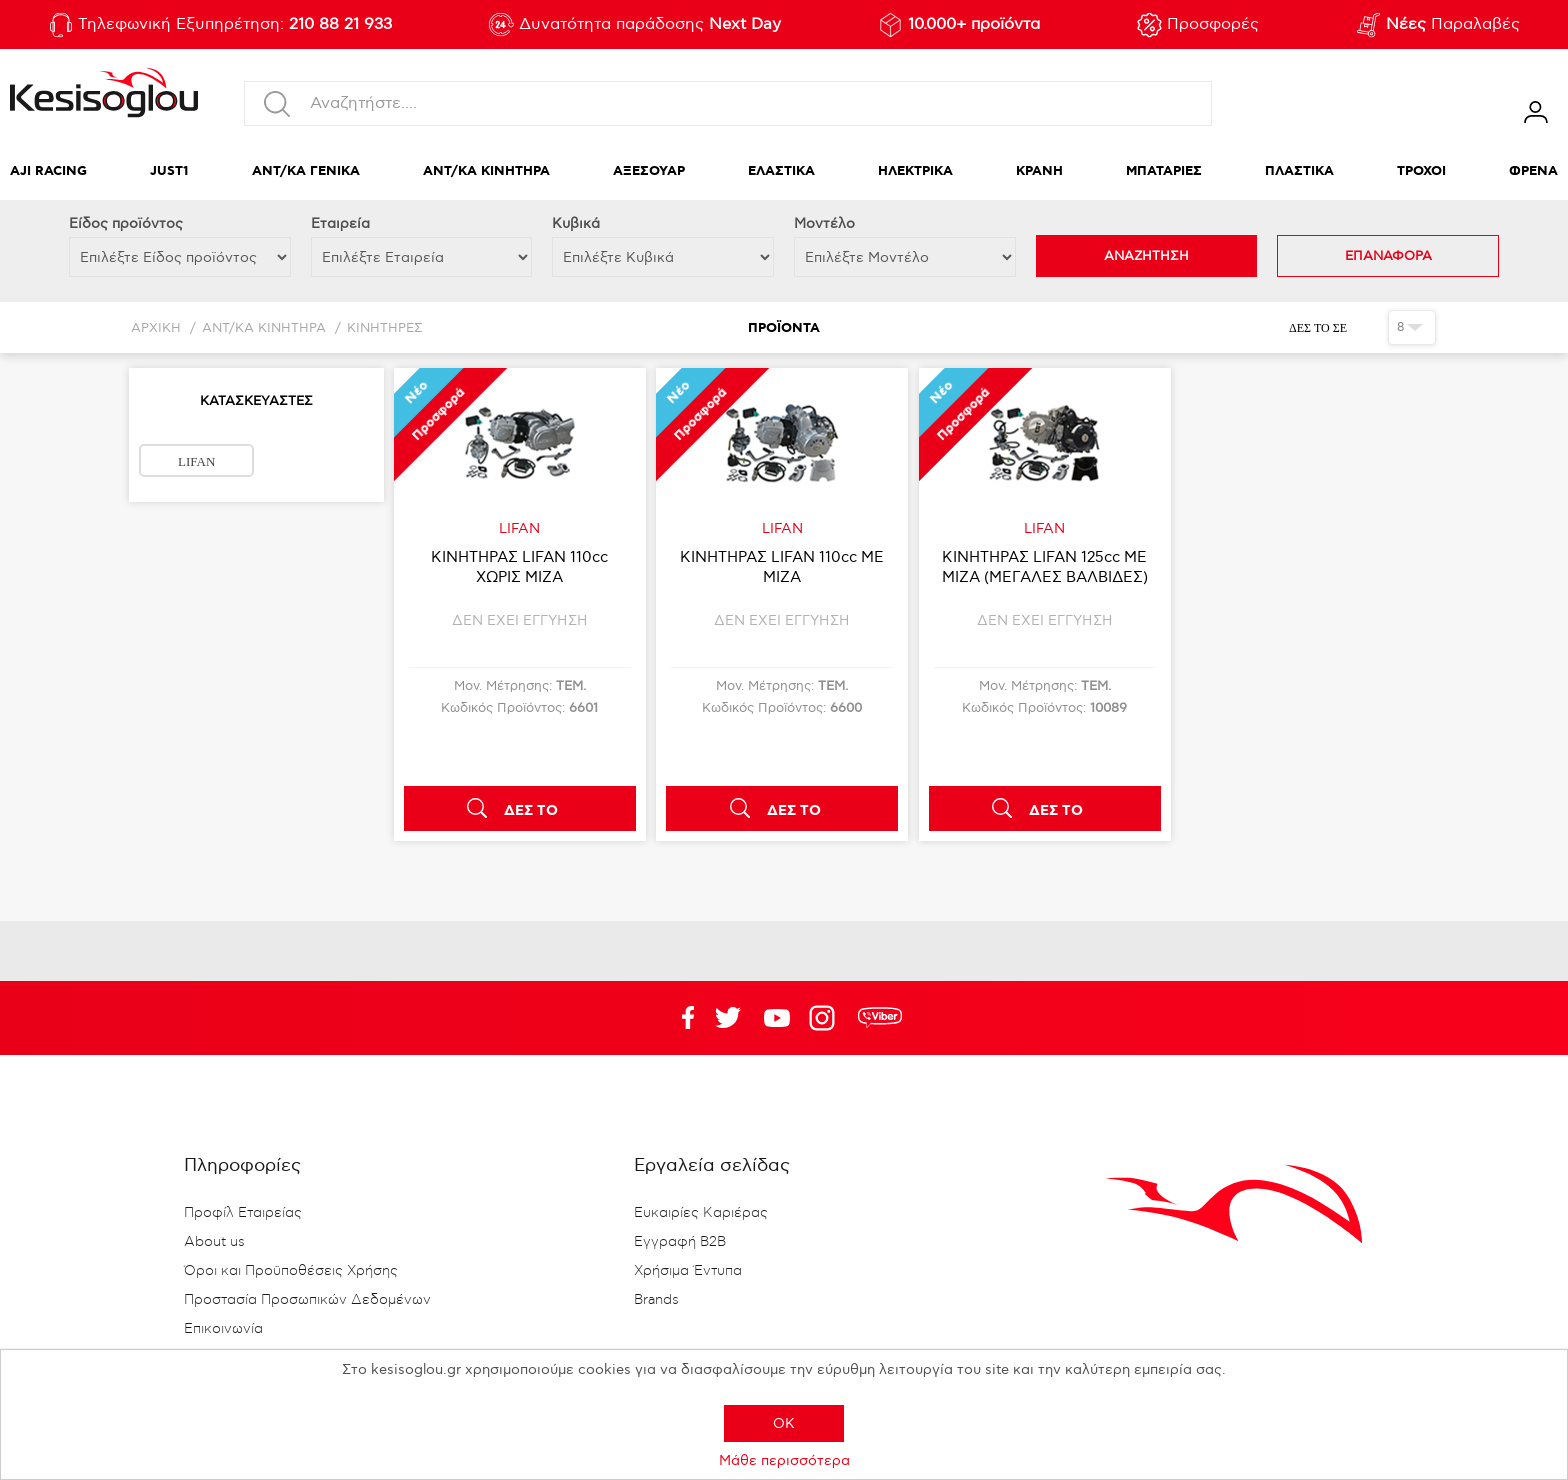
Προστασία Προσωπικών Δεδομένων (307, 1300)
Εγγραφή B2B (680, 1242)
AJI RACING (48, 171)
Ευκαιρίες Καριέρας (701, 1213)
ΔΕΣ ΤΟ (531, 811)
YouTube (728, 1018)
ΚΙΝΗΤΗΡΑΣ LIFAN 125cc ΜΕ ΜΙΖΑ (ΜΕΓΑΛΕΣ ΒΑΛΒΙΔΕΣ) (1045, 567)
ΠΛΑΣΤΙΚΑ (1299, 171)
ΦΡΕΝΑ (1533, 171)
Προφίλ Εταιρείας (243, 1213)
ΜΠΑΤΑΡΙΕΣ (1164, 171)
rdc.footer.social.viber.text (880, 1018)
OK (784, 1423)
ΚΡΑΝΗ (1039, 171)
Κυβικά (576, 223)
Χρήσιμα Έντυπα (688, 1271)
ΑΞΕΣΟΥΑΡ (649, 171)
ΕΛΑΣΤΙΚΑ (781, 171)
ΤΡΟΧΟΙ (1421, 171)
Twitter (777, 1018)
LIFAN (196, 461)
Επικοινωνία (223, 1329)
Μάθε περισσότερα (784, 1460)
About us (214, 1242)
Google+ (826, 1018)
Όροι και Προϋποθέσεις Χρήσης (291, 1271)
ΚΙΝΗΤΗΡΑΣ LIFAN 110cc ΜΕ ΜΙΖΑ (782, 567)
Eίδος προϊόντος (126, 223)
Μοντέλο (824, 223)
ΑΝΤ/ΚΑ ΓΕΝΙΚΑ (306, 171)
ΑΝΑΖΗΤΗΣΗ (1146, 256)
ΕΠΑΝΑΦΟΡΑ (1388, 256)
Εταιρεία (340, 223)
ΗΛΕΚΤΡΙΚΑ (915, 171)
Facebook (679, 1018)
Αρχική (156, 328)
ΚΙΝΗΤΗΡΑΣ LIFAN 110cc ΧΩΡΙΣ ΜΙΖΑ (519, 567)
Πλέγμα (1365, 327)
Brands (656, 1300)
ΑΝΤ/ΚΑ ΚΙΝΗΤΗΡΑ (486, 171)
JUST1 (169, 171)
